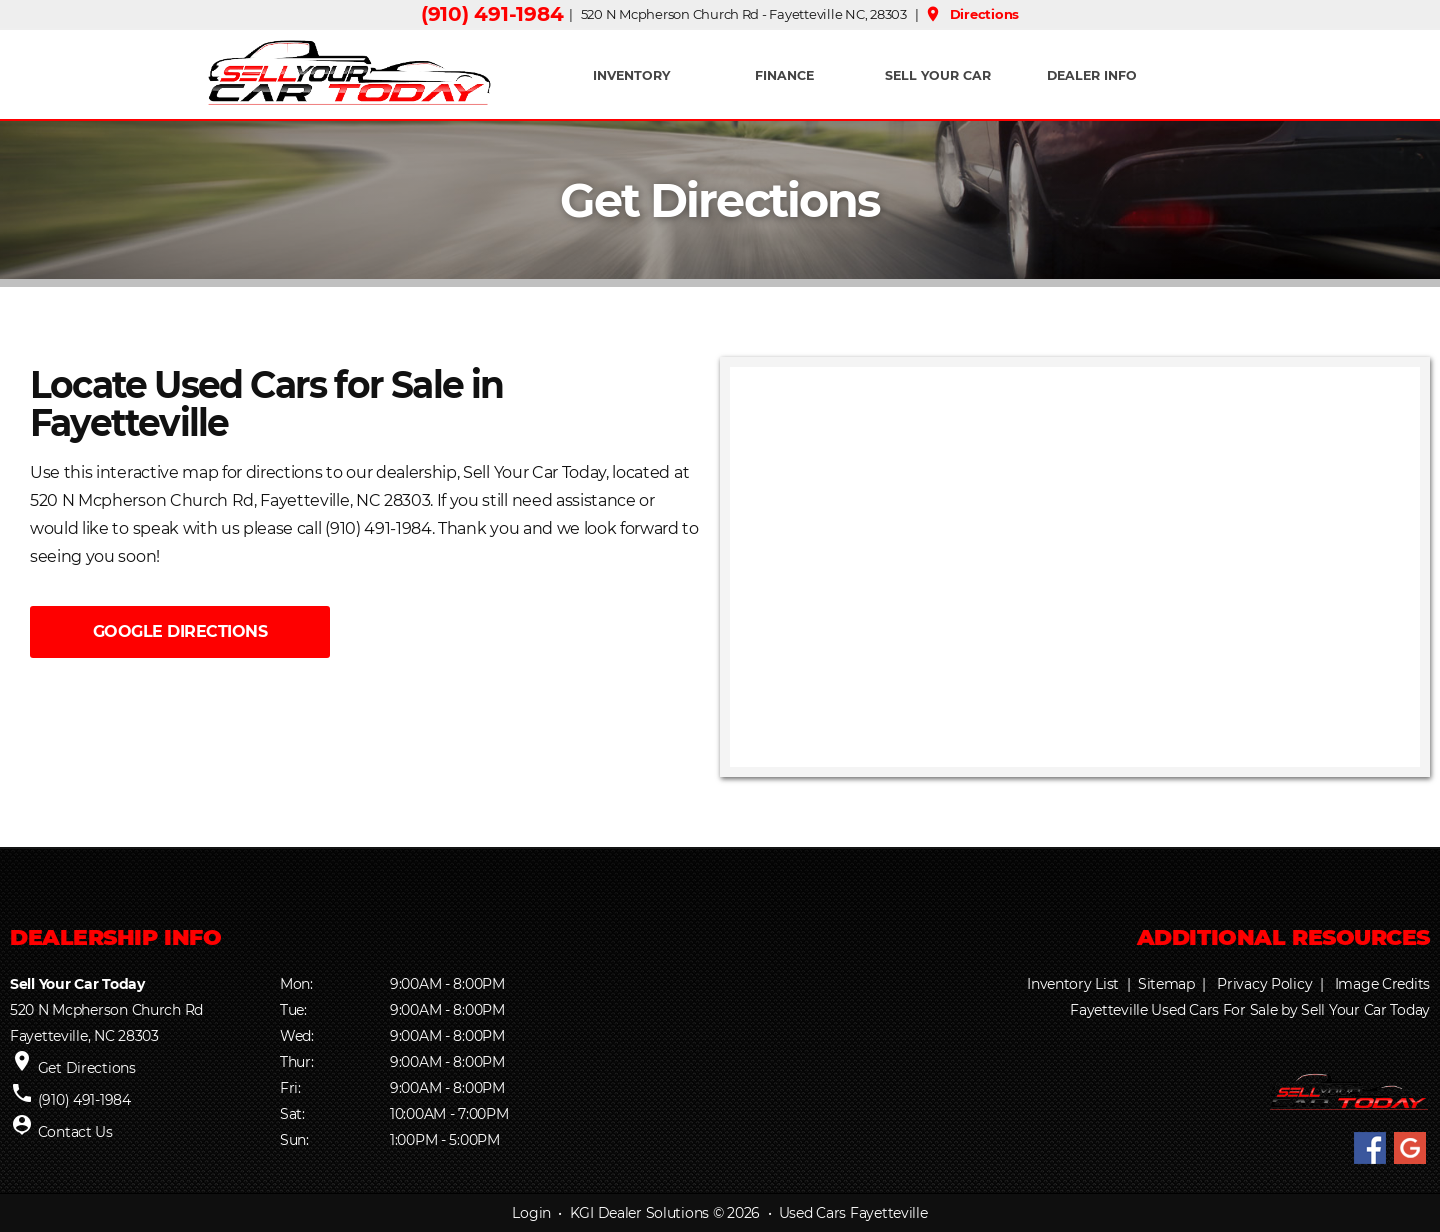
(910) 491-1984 (492, 14)
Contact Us (75, 1132)
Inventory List (1073, 984)
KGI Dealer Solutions (639, 1213)
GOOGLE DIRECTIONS (180, 631)
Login (531, 1213)
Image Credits (1382, 984)
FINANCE (784, 75)
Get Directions (87, 1068)
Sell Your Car (938, 75)
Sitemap (1166, 984)
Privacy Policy (1264, 984)
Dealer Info (1092, 75)
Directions (971, 14)
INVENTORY (631, 75)
